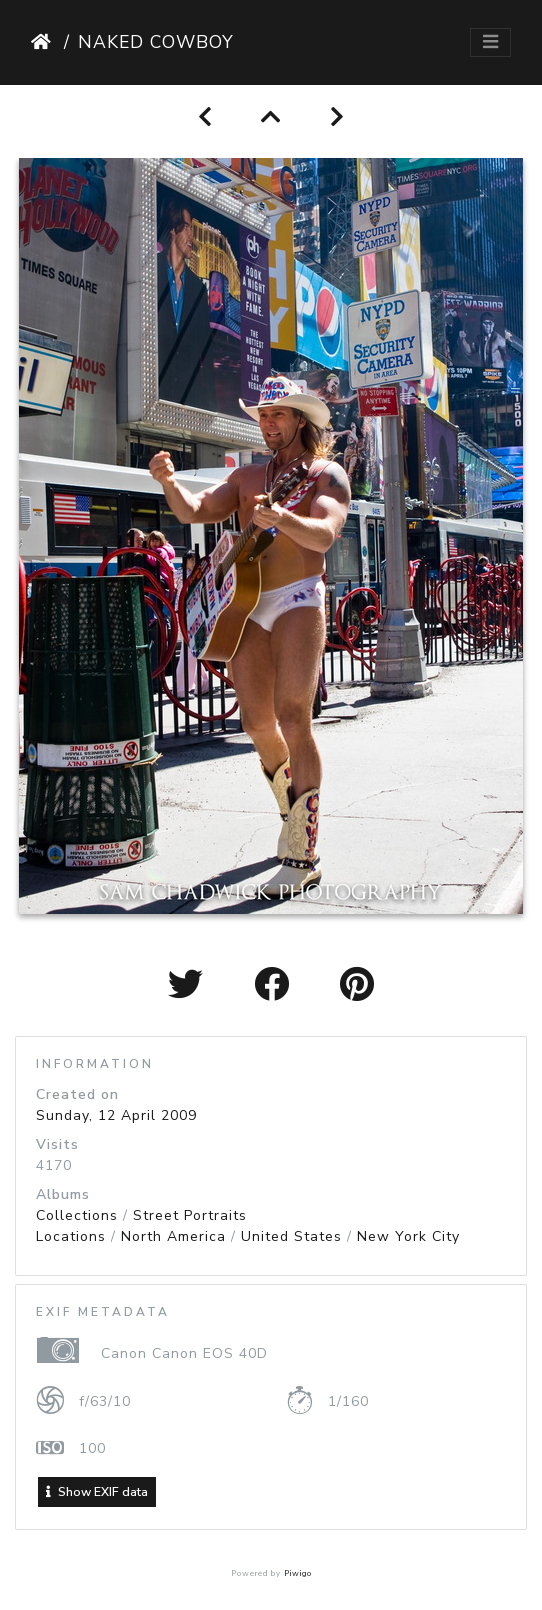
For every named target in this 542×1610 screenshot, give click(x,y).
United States (291, 1236)
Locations (71, 1236)
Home (43, 42)
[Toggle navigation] (490, 42)
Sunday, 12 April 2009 (116, 1115)
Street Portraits (190, 1215)
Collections (77, 1215)
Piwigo (298, 1573)
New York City (408, 1236)
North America (173, 1236)
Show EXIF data (97, 1492)
